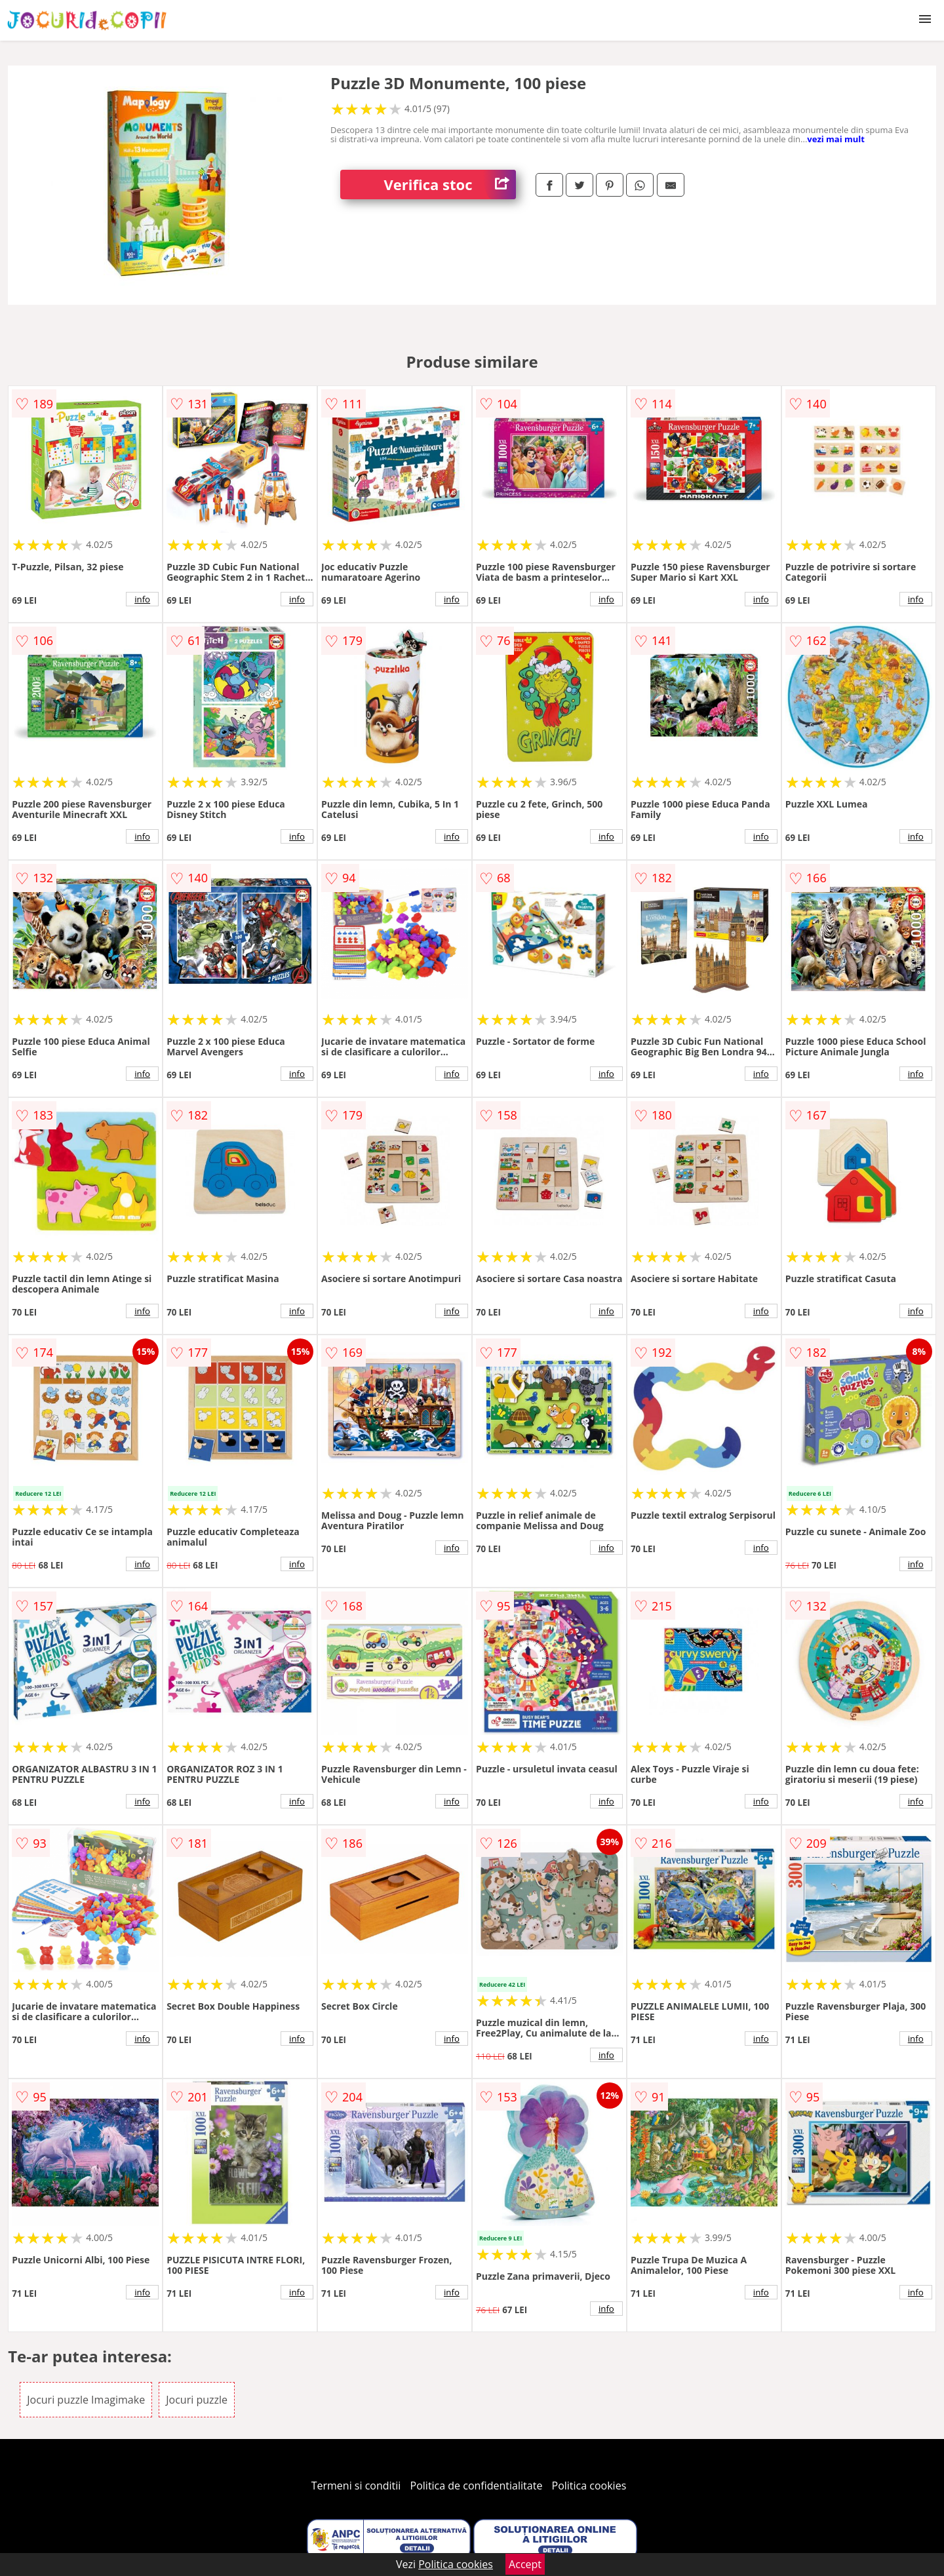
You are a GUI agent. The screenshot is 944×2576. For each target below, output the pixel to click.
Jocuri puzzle (196, 2399)
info (142, 599)
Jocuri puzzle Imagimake (86, 2399)
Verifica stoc (450, 184)
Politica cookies (589, 2485)
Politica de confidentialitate (476, 2485)
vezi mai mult (836, 139)
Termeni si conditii (356, 2485)
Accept (525, 2564)
